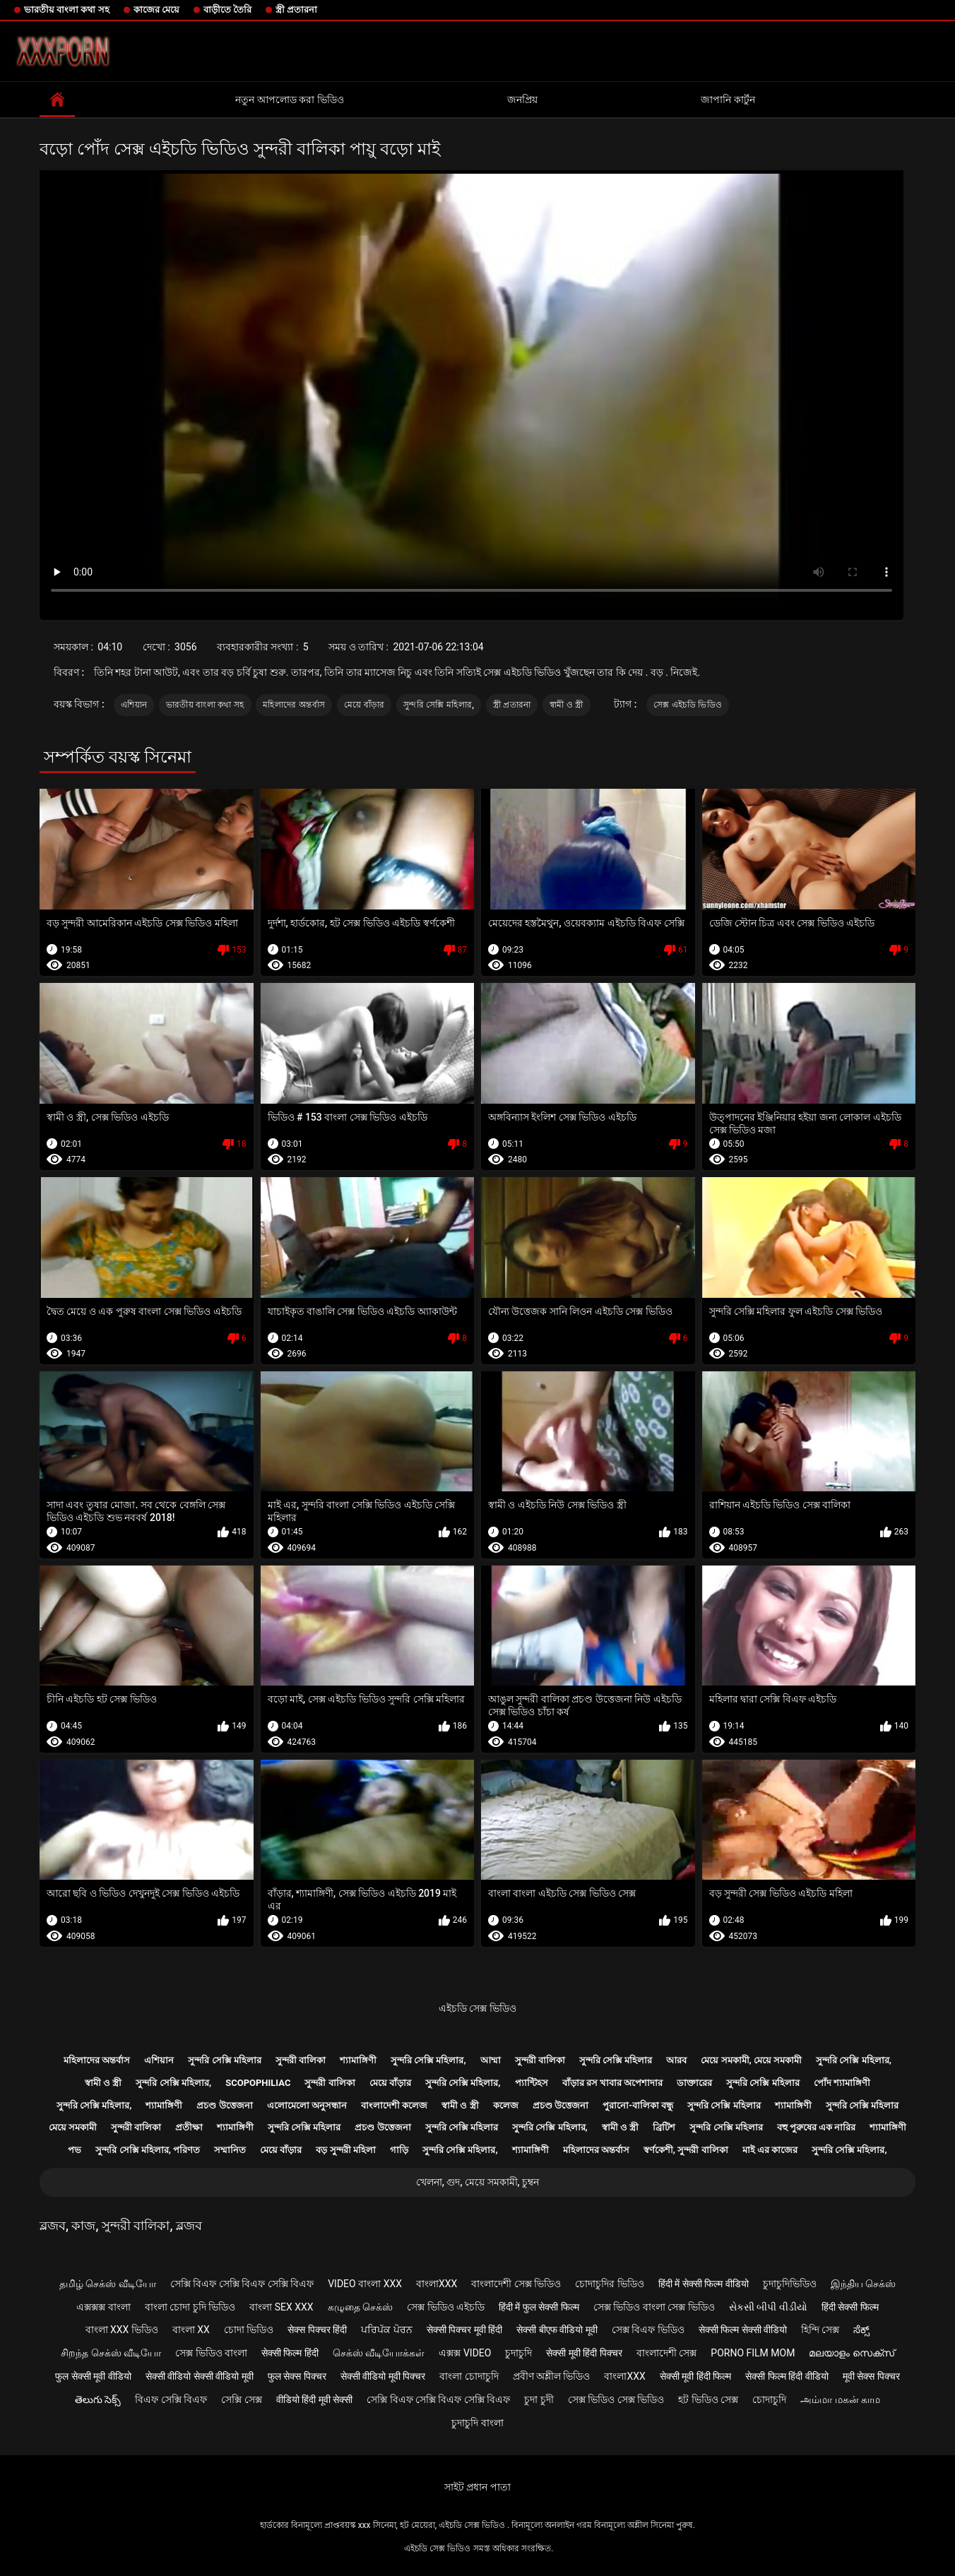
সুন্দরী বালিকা (300, 2060)
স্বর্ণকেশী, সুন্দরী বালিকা (685, 2150)
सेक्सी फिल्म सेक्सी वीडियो (743, 2329)
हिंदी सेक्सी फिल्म (850, 2307)
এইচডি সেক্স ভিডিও (477, 2008)
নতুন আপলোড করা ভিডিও (289, 99)
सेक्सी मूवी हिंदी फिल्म (695, 2376)
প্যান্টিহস (531, 2082)
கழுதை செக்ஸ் (360, 2307)
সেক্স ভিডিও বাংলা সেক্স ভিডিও (654, 2307)
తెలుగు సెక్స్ (98, 2399)
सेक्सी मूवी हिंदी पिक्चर (584, 2353)
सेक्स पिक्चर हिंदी (317, 2329)
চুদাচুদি (518, 2353)
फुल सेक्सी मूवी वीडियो (93, 2376)
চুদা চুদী (538, 2399)
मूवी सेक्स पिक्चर (871, 2376)
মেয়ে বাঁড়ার (364, 705)
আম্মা (490, 2060)
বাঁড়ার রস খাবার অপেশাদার (612, 2082)
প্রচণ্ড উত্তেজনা (224, 2105)
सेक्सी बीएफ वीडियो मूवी (556, 2329)
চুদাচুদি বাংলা (477, 2422)
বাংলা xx (191, 2329)
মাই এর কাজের (769, 2150)
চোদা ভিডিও (248, 2329)
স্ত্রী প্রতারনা (296, 9)
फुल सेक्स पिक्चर (297, 2376)
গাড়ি (399, 2150)
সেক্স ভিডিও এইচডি (446, 2307)
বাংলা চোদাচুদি (468, 2376)
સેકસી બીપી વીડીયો (768, 2307)
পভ (74, 2150)
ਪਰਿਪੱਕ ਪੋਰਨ (386, 2329)
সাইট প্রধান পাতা (477, 2487)
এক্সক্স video (465, 2353)
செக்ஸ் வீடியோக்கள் (379, 2353)
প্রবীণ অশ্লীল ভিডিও (552, 2376)
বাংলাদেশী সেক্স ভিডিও (516, 2283)
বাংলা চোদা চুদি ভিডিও (190, 2307)
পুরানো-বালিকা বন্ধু (638, 2105)
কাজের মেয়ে (156, 9)
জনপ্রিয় (522, 99)
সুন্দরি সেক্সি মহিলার (224, 2060)
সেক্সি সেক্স (241, 2399)
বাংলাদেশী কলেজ (394, 2105)
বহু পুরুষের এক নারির (816, 2127)
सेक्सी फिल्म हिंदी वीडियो (786, 2376)
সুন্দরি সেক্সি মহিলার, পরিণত (147, 2150)
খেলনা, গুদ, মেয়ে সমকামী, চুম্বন (477, 2182)
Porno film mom (753, 2353)
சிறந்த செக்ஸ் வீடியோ (111, 2353)
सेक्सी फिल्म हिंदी (290, 2353)
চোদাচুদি (769, 2399)
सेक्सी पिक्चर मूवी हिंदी (464, 2329)
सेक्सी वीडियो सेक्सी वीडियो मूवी (200, 2376)
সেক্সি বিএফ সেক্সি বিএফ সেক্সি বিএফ (242, 2283)
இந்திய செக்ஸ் (863, 2283)
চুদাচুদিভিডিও (790, 2283)
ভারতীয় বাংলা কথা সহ (66, 9)
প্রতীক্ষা (189, 2127)
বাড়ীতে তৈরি (227, 9)
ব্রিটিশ (664, 2127)
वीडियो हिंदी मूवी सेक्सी (314, 2399)
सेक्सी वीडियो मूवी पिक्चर (382, 2376)
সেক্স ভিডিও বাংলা (211, 2353)
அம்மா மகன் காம (840, 2399)
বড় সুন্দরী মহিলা (345, 2150)
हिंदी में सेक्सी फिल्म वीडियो (703, 2283)
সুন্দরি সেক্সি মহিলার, (438, 705)
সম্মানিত (230, 2150)
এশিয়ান (134, 705)
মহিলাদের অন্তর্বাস (294, 705)
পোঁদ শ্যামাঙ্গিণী (842, 2082)
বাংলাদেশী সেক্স (666, 2353)
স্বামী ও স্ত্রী (566, 705)
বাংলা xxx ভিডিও (121, 2329)
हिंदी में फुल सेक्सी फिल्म (539, 2307)
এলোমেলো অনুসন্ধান (307, 2105)
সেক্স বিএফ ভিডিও (648, 2329)
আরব (676, 2060)
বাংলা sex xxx (281, 2307)
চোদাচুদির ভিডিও (609, 2283)
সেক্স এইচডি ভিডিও (687, 705)
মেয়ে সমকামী (73, 2127)
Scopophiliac (257, 2082)
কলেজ (505, 2105)
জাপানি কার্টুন (727, 99)
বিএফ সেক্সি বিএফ (171, 2399)
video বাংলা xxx (365, 2283)
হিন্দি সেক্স (820, 2329)
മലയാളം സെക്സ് (851, 2353)
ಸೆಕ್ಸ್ (861, 2329)
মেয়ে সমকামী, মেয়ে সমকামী (751, 2060)
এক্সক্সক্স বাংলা (103, 2307)
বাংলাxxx (436, 2283)
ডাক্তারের (694, 2082)
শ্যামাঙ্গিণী (358, 2060)
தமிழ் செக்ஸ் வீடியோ (107, 2283)
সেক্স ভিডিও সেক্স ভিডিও (616, 2399)
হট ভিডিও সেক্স (708, 2399)
